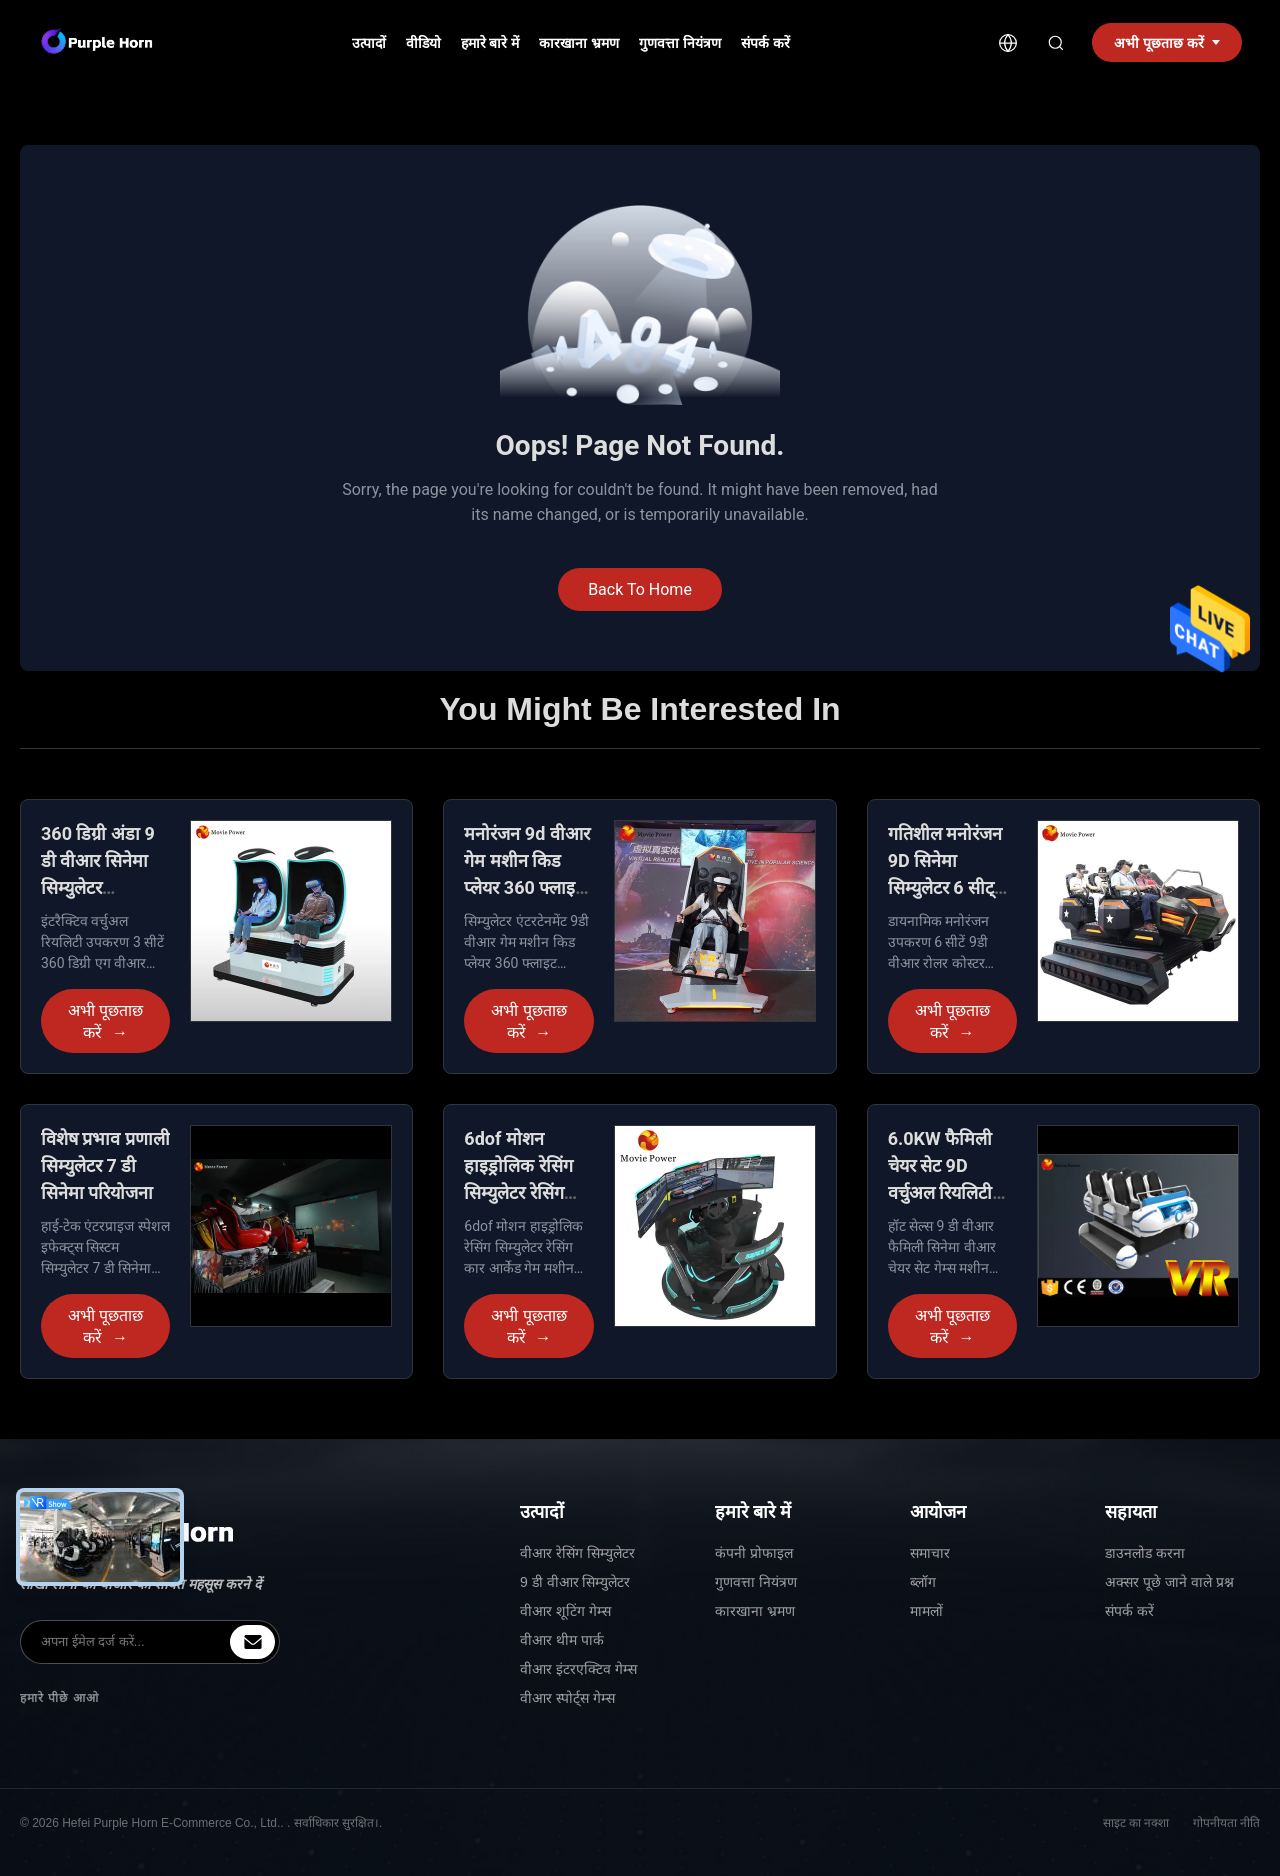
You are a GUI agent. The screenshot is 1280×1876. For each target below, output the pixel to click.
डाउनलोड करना (1145, 1553)
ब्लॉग (923, 1582)
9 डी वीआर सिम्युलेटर (575, 1582)
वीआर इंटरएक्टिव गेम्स (578, 1669)
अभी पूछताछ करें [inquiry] (1167, 43)
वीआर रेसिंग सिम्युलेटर (577, 1553)
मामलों (926, 1611)
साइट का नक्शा (1136, 1823)
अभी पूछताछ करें (105, 1022)
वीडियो (423, 43)
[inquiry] (252, 1642)
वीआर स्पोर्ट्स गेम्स (567, 1698)
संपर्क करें (765, 43)
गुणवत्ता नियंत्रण (680, 43)
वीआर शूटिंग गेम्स (565, 1611)
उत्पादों (369, 43)
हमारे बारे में (490, 43)
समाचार (930, 1553)
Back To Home (640, 589)
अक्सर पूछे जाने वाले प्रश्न (1169, 1582)
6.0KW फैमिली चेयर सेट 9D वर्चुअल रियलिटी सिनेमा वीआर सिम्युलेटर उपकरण (947, 1192)
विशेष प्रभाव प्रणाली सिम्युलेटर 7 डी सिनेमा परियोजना (105, 1165)
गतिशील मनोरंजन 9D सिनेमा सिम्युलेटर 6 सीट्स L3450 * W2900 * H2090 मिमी (950, 887)
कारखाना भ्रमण (579, 43)
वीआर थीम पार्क (562, 1640)
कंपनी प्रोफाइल (754, 1553)
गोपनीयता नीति (1226, 1823)
